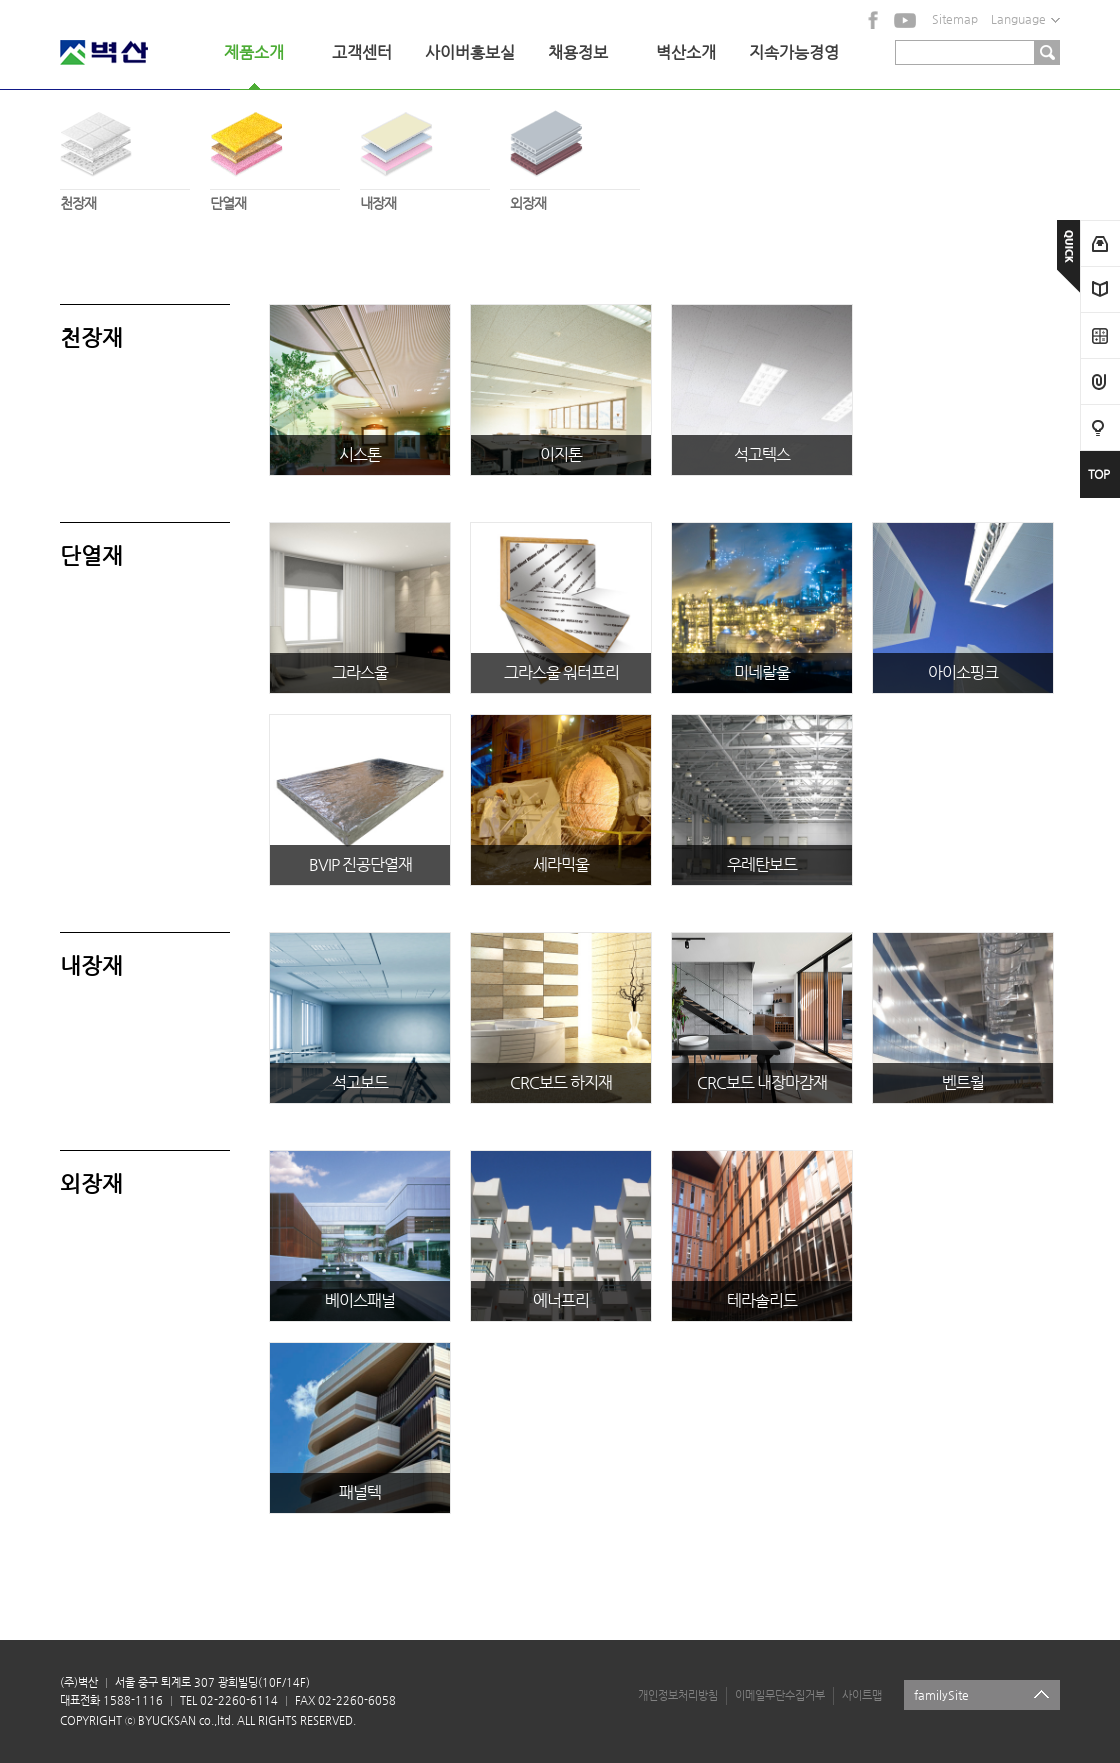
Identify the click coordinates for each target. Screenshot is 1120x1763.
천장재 (125, 155)
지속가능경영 (794, 52)
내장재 (425, 155)
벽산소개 (686, 52)
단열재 (275, 155)
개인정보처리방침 (678, 1695)
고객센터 (362, 52)
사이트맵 (862, 1695)
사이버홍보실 (470, 52)
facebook (874, 20)
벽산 (130, 52)
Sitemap (955, 19)
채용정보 (578, 52)
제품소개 (254, 52)
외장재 (575, 155)
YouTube (905, 20)
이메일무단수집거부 (780, 1695)
